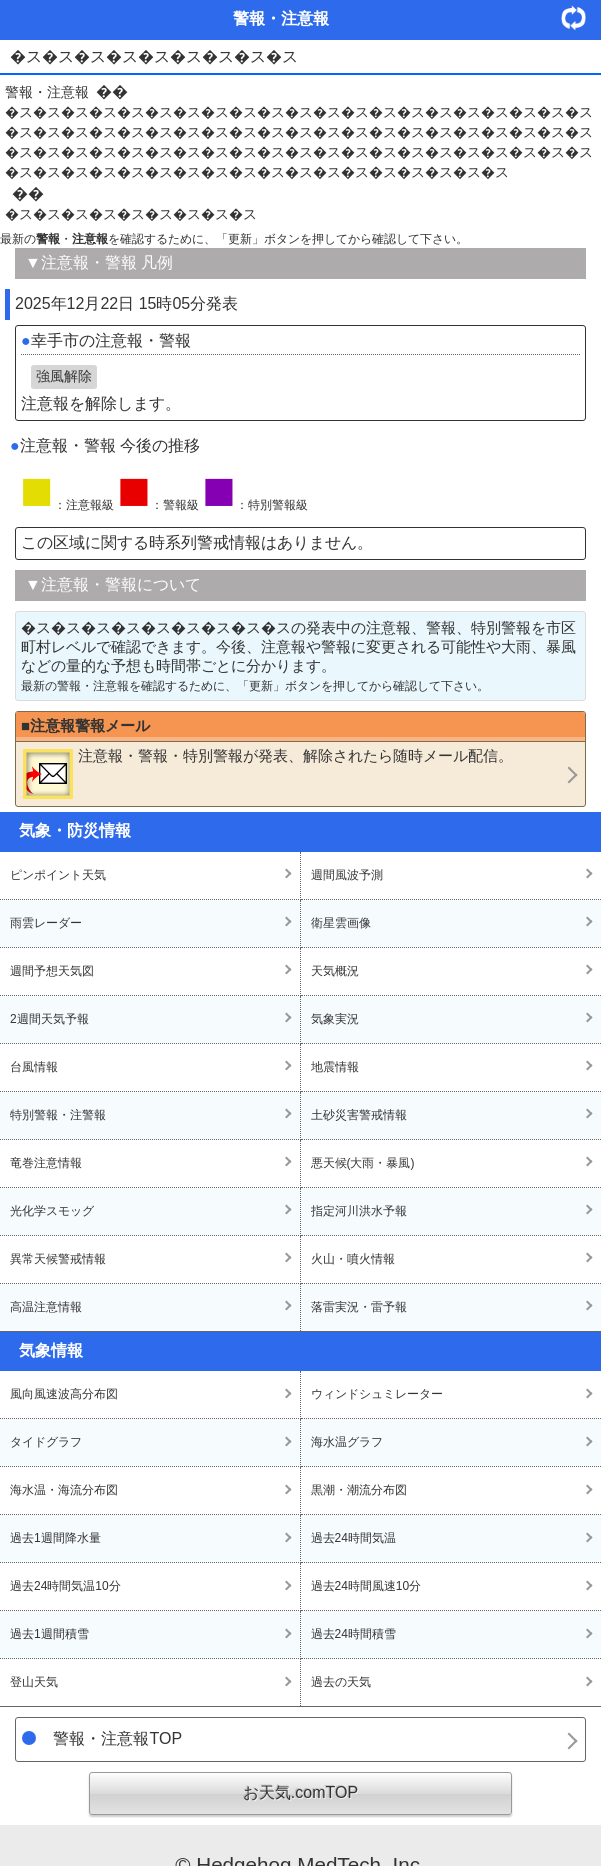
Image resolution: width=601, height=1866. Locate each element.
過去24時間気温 (353, 1538)
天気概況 (335, 971)
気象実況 (335, 1019)
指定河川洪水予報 (359, 1211)
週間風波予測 (347, 875)
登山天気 (34, 1682)
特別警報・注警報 (58, 1115)
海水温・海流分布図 (64, 1490)
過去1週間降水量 (55, 1538)
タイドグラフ (46, 1442)
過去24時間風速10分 (366, 1586)
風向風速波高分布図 (64, 1394)
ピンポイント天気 (58, 875)
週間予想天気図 (52, 971)
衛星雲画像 (341, 923)
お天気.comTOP (300, 1792)
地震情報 (335, 1067)
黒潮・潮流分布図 (359, 1490)
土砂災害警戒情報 (359, 1115)
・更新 (581, 17)
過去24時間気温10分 (65, 1586)
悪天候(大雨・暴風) (363, 1163)
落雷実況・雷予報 (359, 1307)
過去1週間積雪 (49, 1634)
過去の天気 (341, 1682)
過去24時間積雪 (353, 1634)
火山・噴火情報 (353, 1259)
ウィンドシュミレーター (377, 1394)
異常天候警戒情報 (58, 1259)
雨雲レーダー (46, 923)
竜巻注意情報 (46, 1163)
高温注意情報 (46, 1307)
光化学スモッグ (52, 1211)
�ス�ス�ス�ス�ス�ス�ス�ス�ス (131, 214)
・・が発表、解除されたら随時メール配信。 (268, 773)
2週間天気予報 (49, 1019)
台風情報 (34, 1067)
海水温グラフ (347, 1442)
